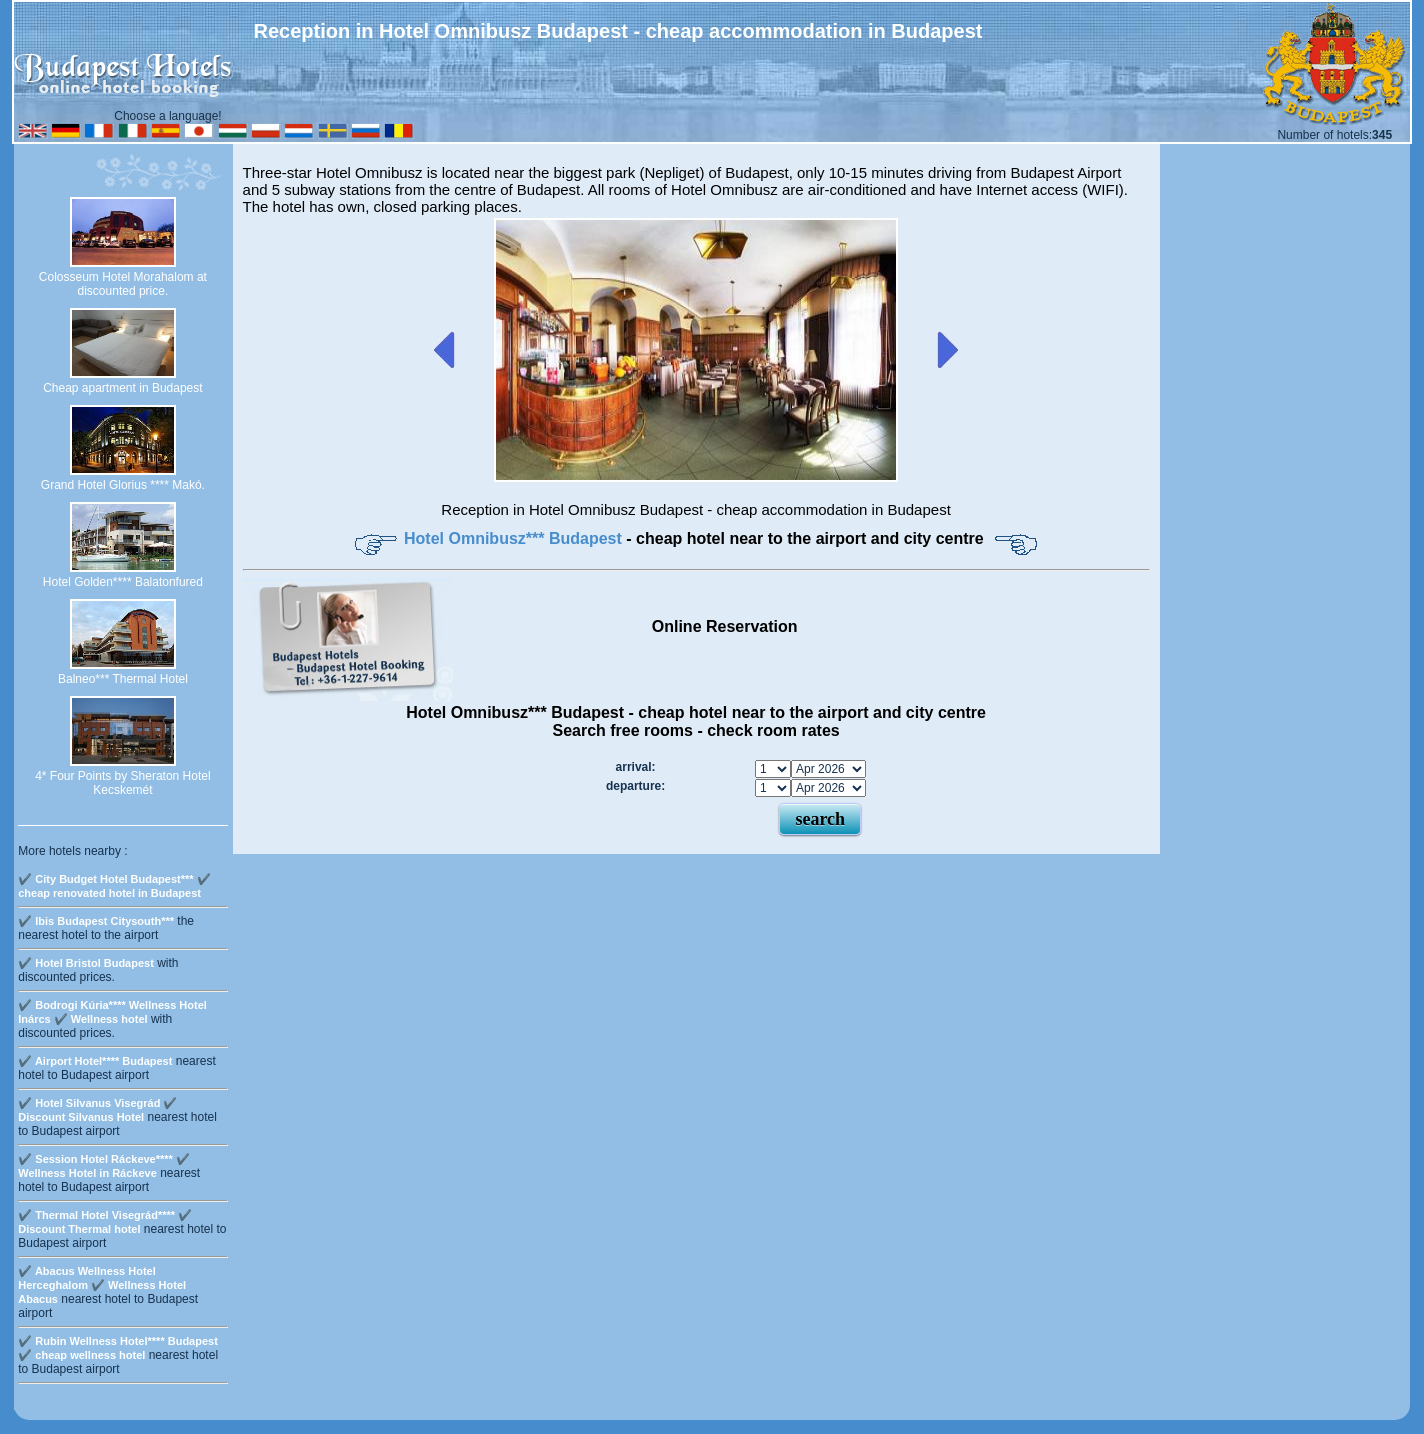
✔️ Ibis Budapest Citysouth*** (96, 921)
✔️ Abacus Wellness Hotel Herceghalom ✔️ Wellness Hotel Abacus (102, 1285)
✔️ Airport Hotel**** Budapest (95, 1061)
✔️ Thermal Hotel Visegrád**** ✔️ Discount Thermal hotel (105, 1222)
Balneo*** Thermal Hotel (123, 679)
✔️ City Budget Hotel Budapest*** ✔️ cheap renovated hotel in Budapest (114, 886)
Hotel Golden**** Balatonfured (123, 582)
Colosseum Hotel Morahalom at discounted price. (123, 284)
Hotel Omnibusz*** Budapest (515, 538)
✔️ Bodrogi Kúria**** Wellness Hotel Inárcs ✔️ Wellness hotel (112, 1012)
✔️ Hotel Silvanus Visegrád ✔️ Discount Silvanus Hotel (97, 1110)
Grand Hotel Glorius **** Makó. (123, 485)
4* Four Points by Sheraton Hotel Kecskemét (122, 783)
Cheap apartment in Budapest (122, 388)
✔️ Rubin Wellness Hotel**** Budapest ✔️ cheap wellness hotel (118, 1348)
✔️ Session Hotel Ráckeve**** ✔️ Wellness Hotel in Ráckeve (104, 1166)
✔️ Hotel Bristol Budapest (86, 963)
